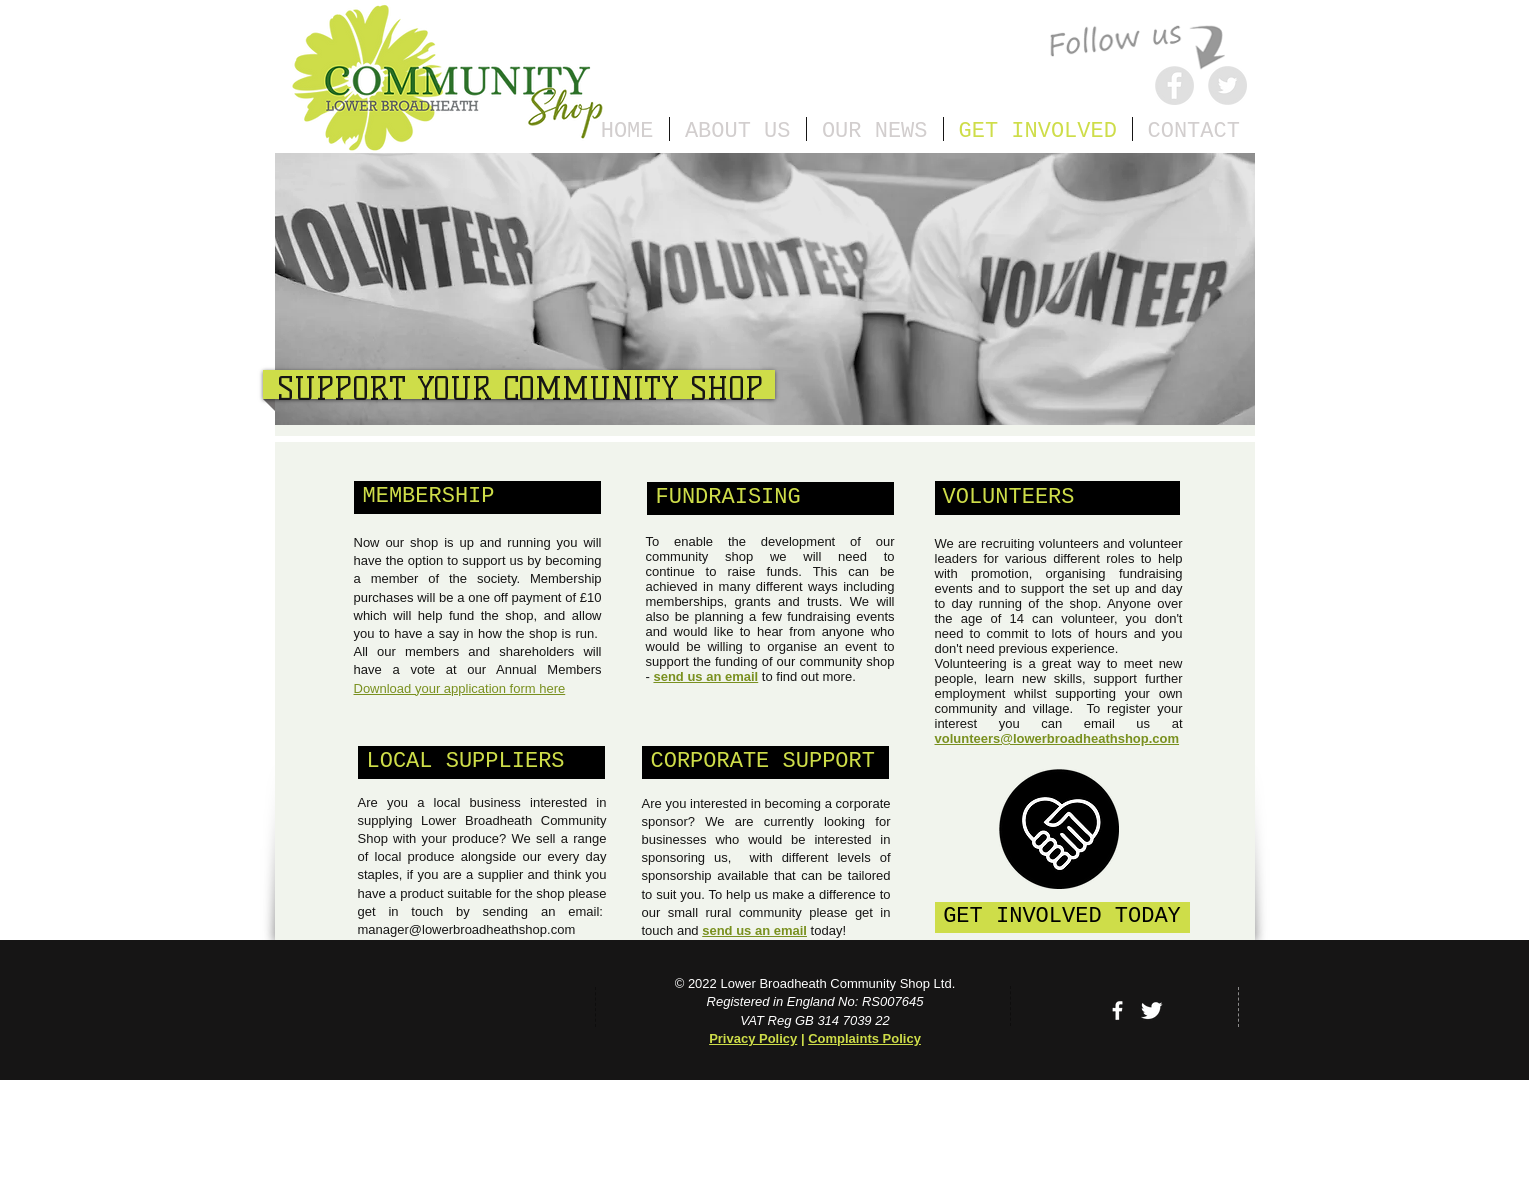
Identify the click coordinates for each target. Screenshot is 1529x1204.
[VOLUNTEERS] (1057, 498)
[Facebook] (1174, 85)
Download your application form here (460, 688)
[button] (477, 497)
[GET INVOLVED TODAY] (1062, 917)
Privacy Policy (753, 1038)
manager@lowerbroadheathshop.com (467, 929)
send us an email (705, 676)
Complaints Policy (864, 1038)
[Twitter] (1227, 85)
